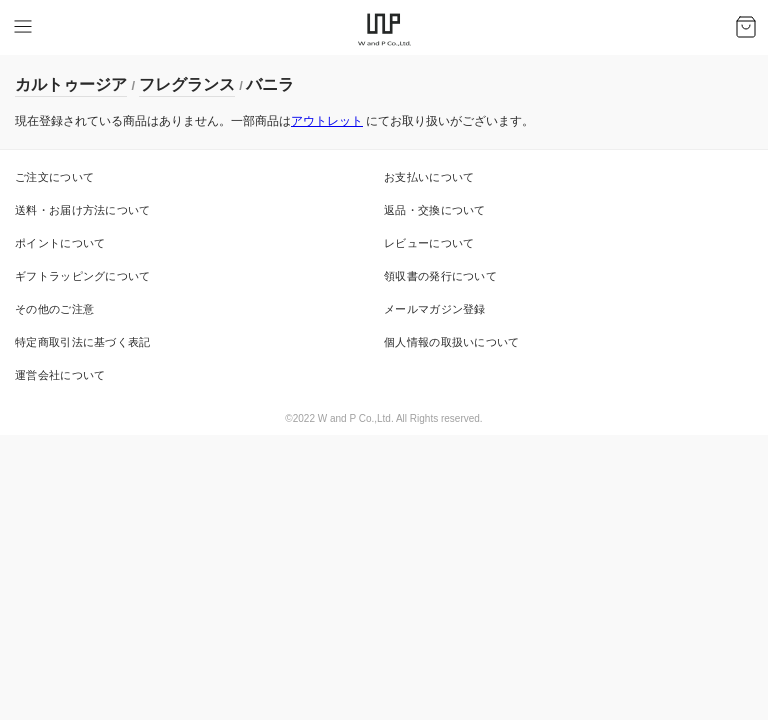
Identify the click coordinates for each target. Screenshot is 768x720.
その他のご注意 (54, 309)
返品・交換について (435, 210)
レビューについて (429, 243)
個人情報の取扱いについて (452, 342)
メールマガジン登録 (435, 309)
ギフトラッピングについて (83, 276)
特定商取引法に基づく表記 (83, 342)
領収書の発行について (440, 276)
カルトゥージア (71, 84)
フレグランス (187, 84)
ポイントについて (60, 243)
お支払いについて (429, 177)
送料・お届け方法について (83, 210)
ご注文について (54, 177)
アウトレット (327, 121)
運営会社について (60, 375)
